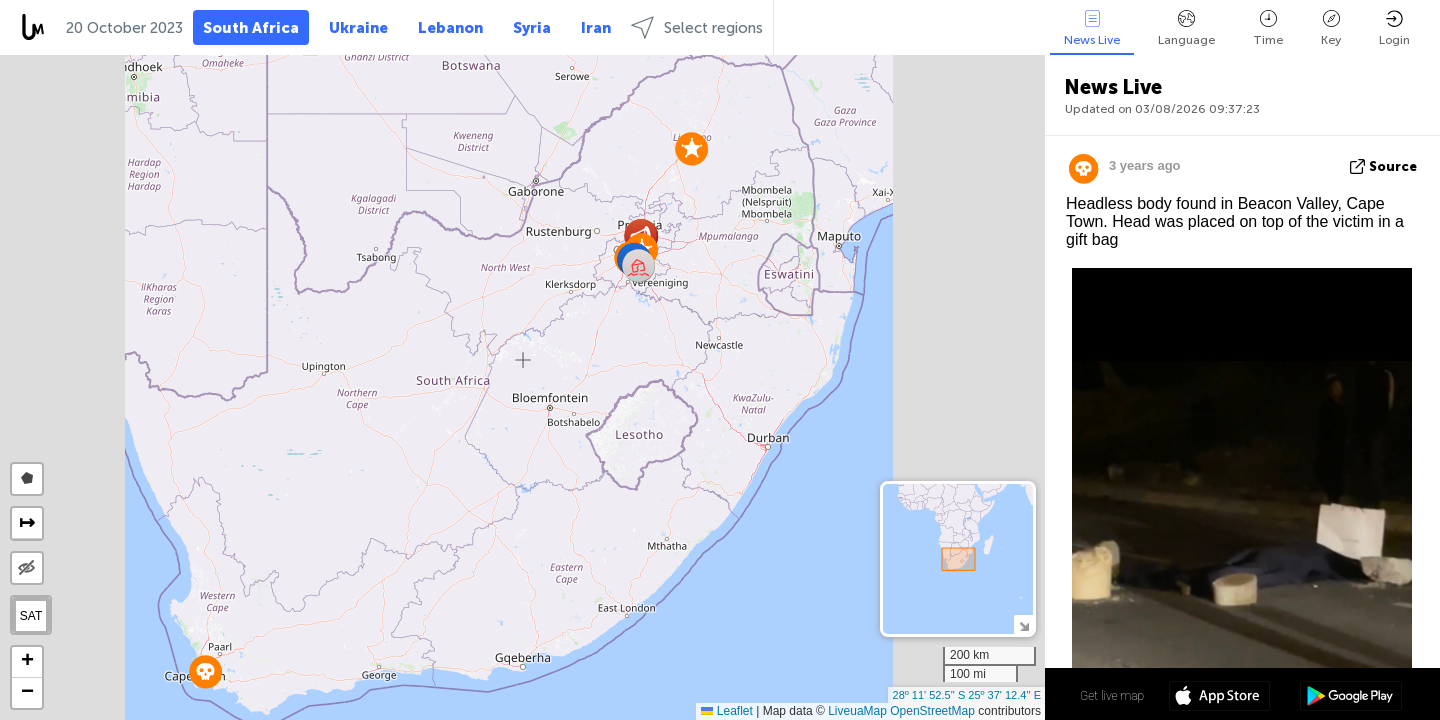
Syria (532, 28)
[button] (691, 148)
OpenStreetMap (932, 711)
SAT (31, 616)
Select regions (697, 27)
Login (1394, 28)
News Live (1092, 28)
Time (1268, 28)
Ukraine (358, 28)
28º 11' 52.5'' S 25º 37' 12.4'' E (967, 695)
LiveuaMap (857, 711)
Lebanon (450, 28)
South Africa (251, 28)
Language (1186, 28)
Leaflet (726, 711)
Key (1331, 28)
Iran (596, 28)
